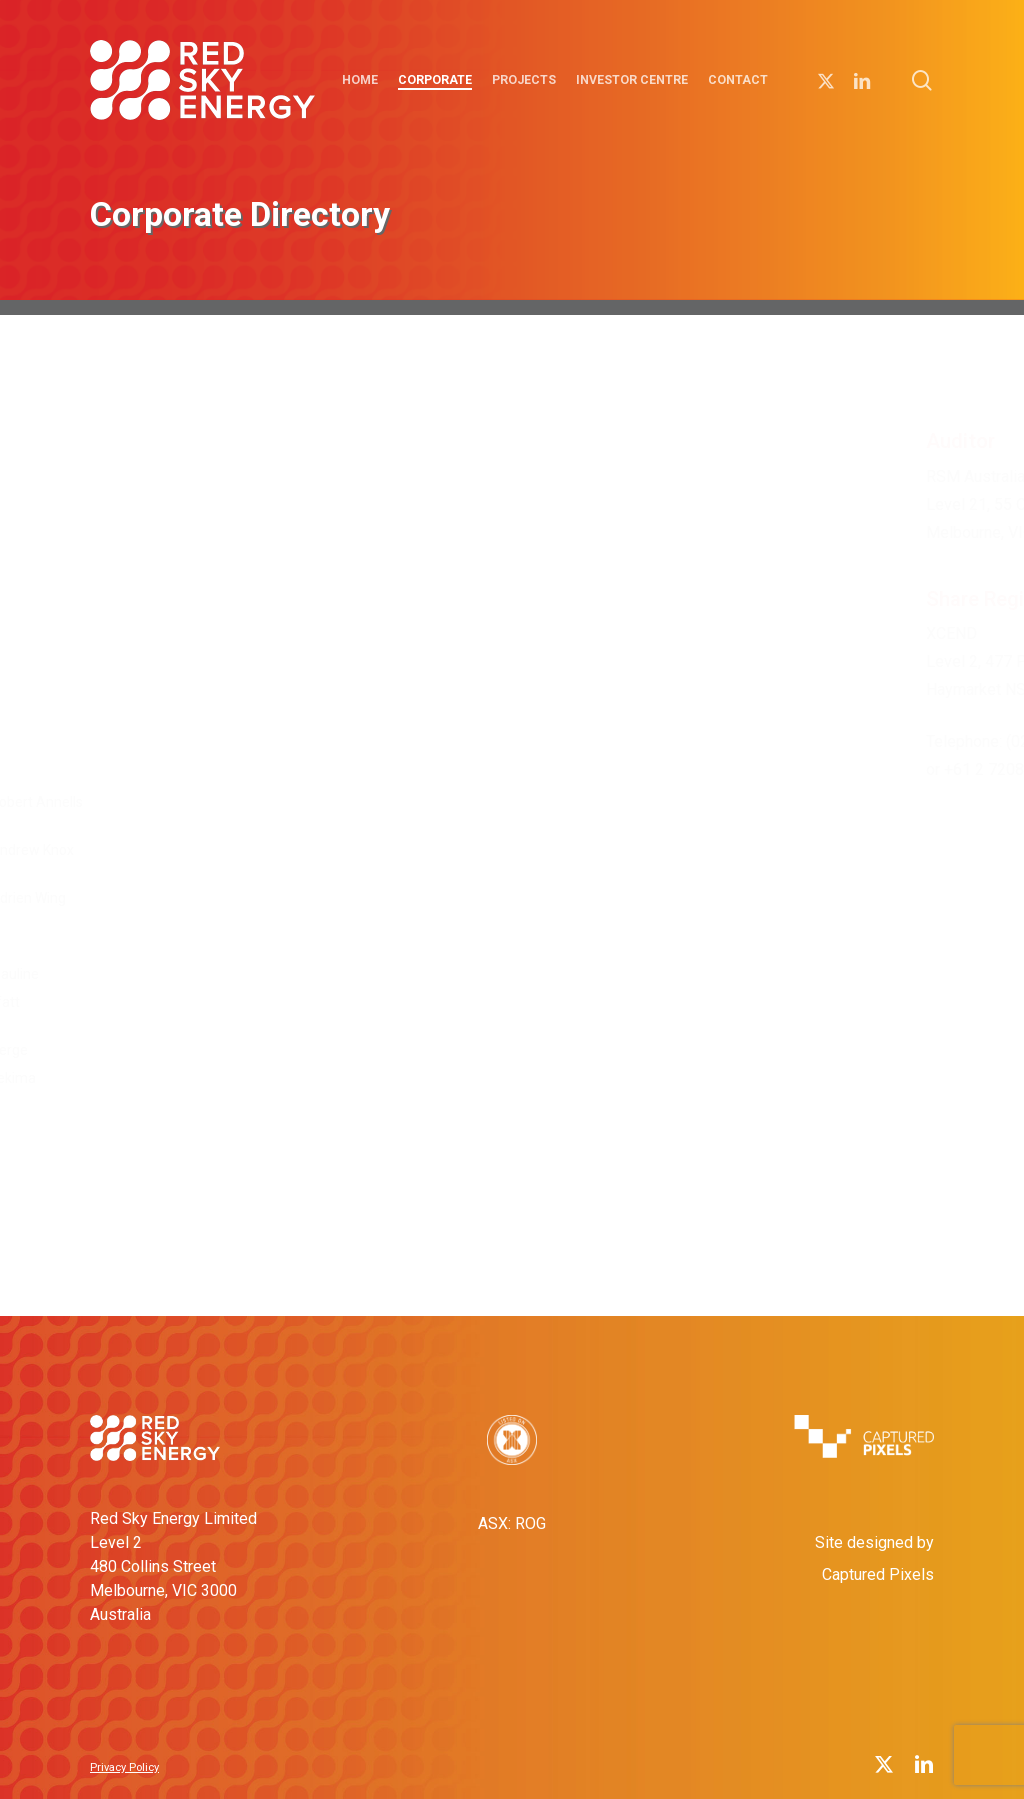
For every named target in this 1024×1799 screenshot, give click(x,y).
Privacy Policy (124, 1767)
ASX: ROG (512, 1523)
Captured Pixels (878, 1574)
